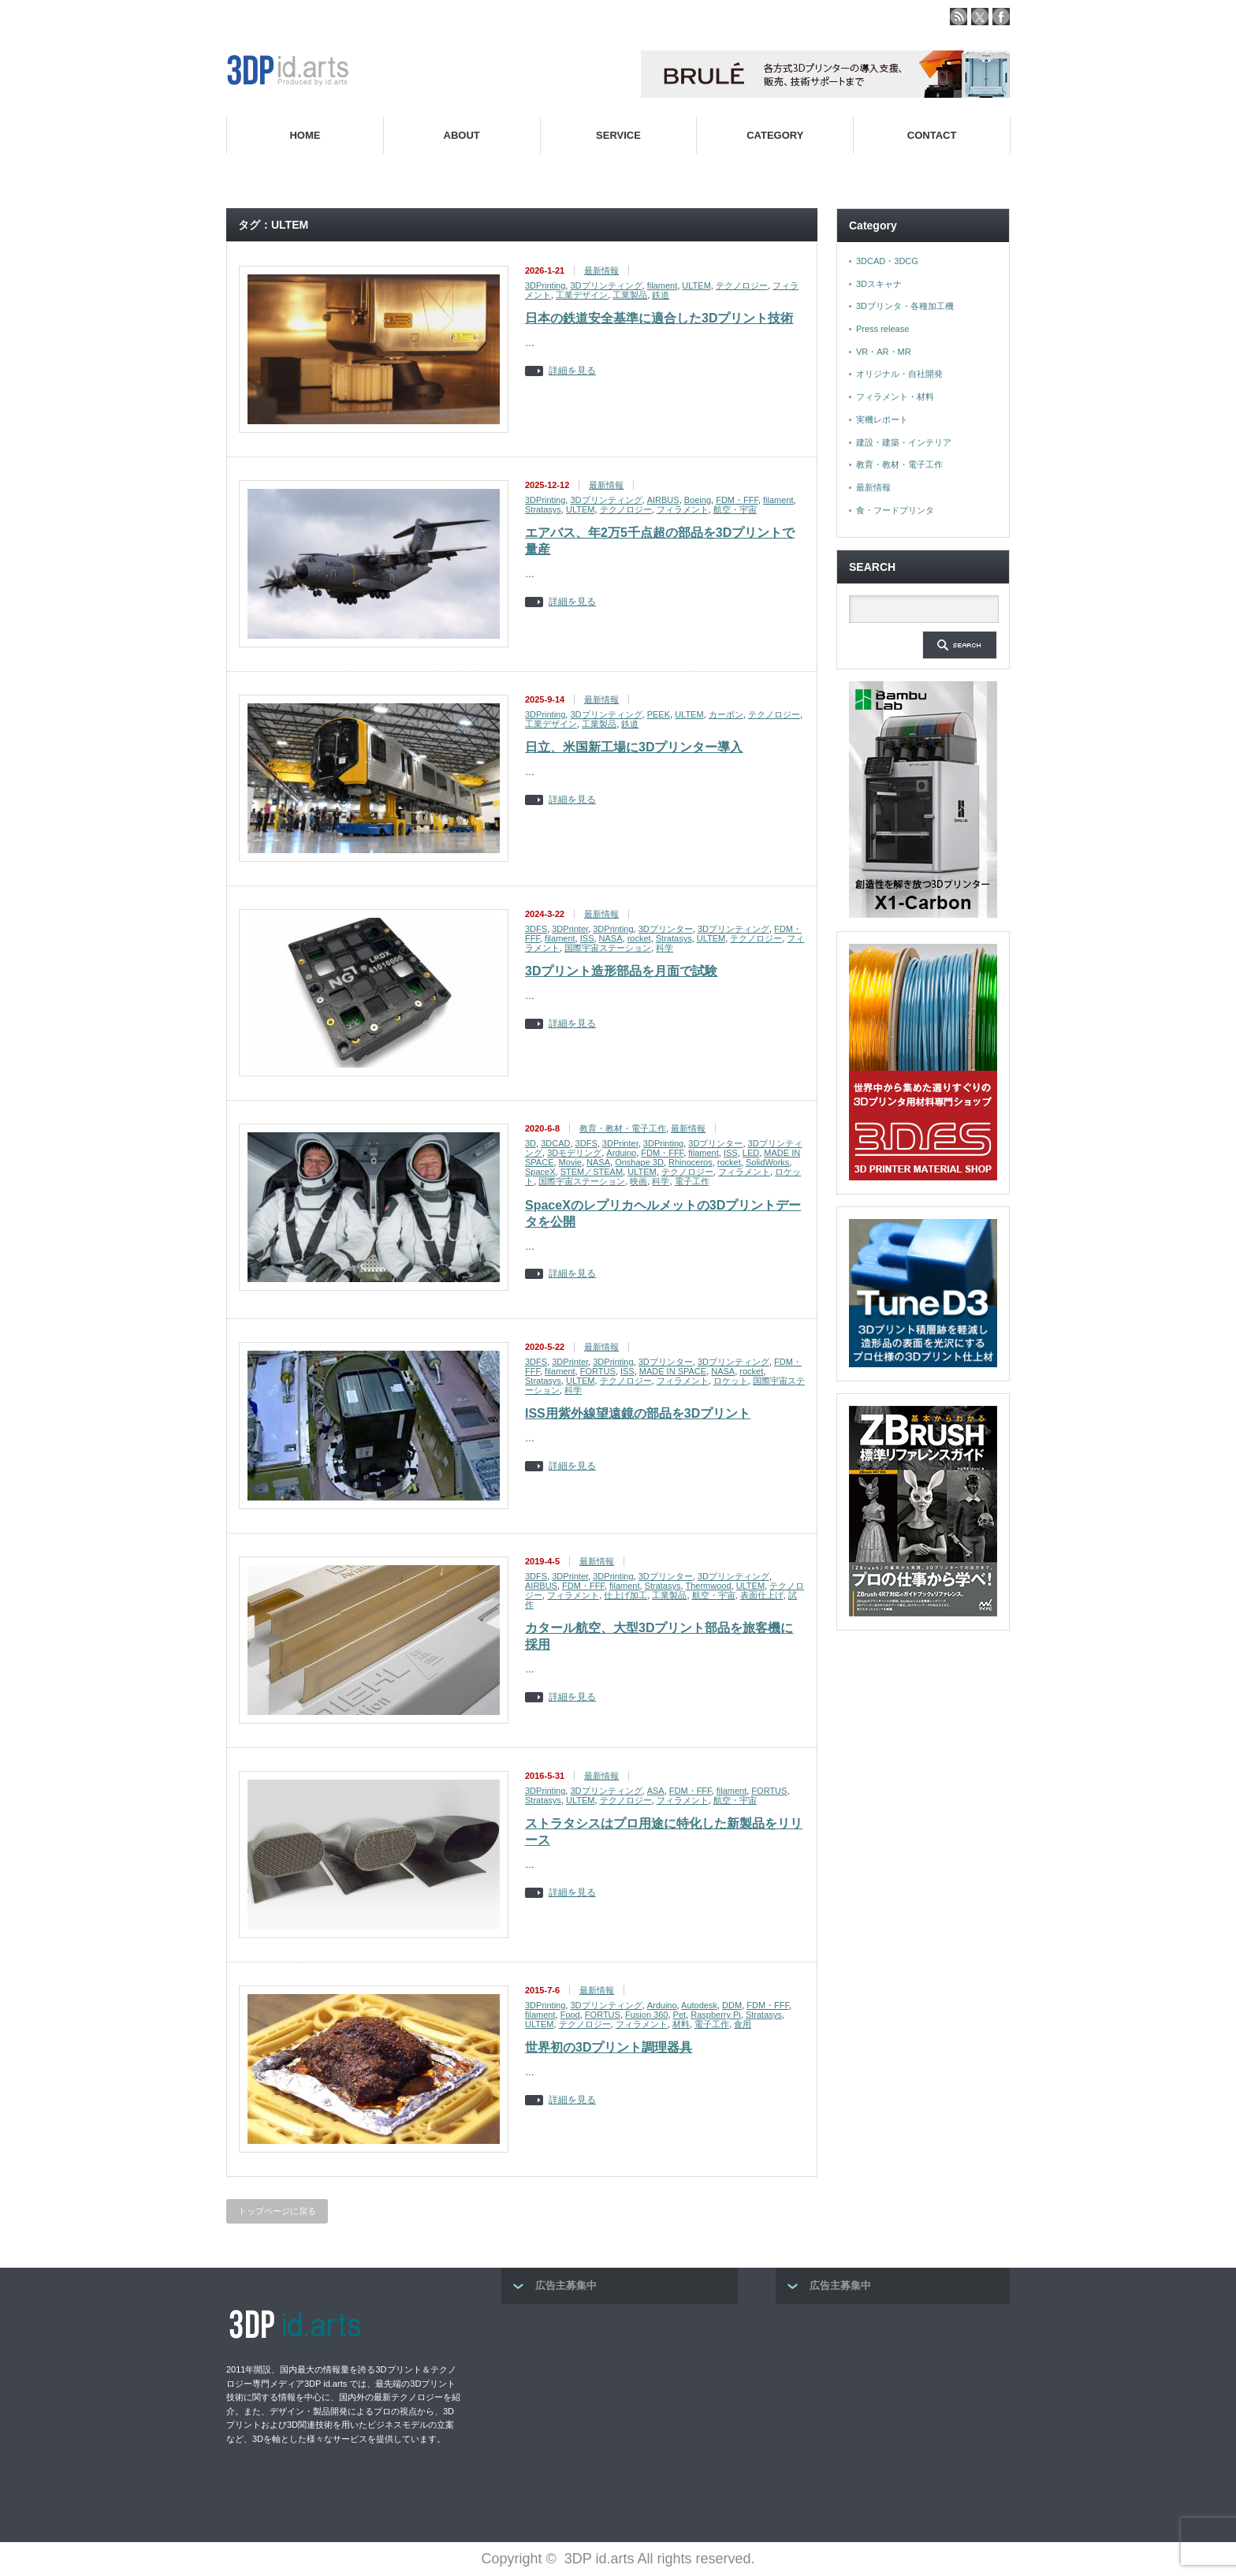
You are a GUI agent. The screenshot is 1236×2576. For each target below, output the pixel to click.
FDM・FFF (737, 500)
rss (958, 16)
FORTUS (598, 1371)
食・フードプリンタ (895, 510)
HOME (304, 135)
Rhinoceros (690, 1162)
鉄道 (660, 295)
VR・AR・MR (883, 351)
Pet (680, 2014)
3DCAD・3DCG (887, 261)
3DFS (536, 929)
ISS (587, 938)
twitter (979, 16)
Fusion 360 (646, 2014)
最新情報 (601, 270)
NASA (611, 938)
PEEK (658, 714)
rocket (639, 938)
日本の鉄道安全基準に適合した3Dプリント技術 (659, 318)
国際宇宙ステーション (607, 947)
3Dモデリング (574, 1153)
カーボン (726, 714)
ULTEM (696, 285)
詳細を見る (572, 371)
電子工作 (692, 1181)
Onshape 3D (639, 1162)
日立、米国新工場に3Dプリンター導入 (634, 747)
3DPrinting (545, 285)
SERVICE (618, 135)
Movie (570, 1162)
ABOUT (462, 135)
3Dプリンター (665, 929)
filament (662, 285)
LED (751, 1153)
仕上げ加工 (625, 1595)
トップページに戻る (277, 2211)
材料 (681, 2024)
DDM (732, 2005)
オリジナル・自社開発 (899, 373)
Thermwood (708, 1585)
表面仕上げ (762, 1595)
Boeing (697, 500)
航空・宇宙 (735, 509)
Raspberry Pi (716, 2014)
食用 (742, 2024)
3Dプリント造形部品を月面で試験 (621, 971)
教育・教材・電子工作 (622, 1128)
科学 (664, 947)
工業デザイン (582, 295)
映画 (638, 1181)
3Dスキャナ (879, 284)
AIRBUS (663, 500)
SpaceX (540, 1171)
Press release (882, 329)
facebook (1001, 16)
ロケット (730, 1380)
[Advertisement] (619, 2418)
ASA (656, 1790)
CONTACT (932, 135)
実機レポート (882, 419)
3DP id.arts (599, 2559)
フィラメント (683, 509)
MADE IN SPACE (672, 1371)
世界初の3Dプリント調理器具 (608, 2047)
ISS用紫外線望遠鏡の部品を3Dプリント (637, 1413)
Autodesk (699, 2005)
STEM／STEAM (591, 1171)
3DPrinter (570, 929)
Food (570, 2014)
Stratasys (543, 509)
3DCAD (555, 1143)
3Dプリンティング (606, 285)
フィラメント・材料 (895, 396)
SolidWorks (767, 1162)
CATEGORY (774, 135)
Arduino (621, 1153)
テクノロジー (742, 285)
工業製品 (629, 295)
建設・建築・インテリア (903, 442)
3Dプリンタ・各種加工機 (905, 306)
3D (530, 1143)
